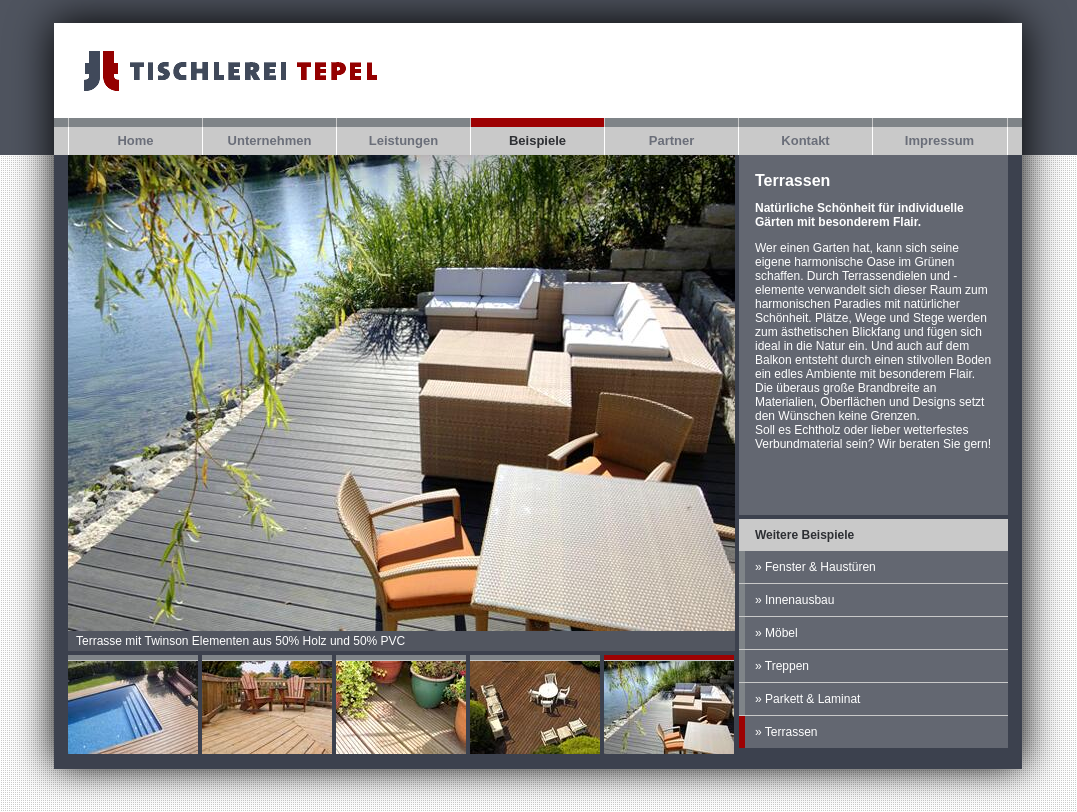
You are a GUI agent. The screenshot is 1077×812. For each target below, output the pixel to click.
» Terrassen (786, 732)
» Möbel (776, 633)
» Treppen (782, 666)
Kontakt (805, 140)
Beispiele (537, 140)
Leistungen (403, 140)
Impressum (939, 140)
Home (135, 140)
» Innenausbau (794, 600)
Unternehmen (270, 140)
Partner (672, 140)
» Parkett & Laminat (807, 699)
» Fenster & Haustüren (815, 567)
